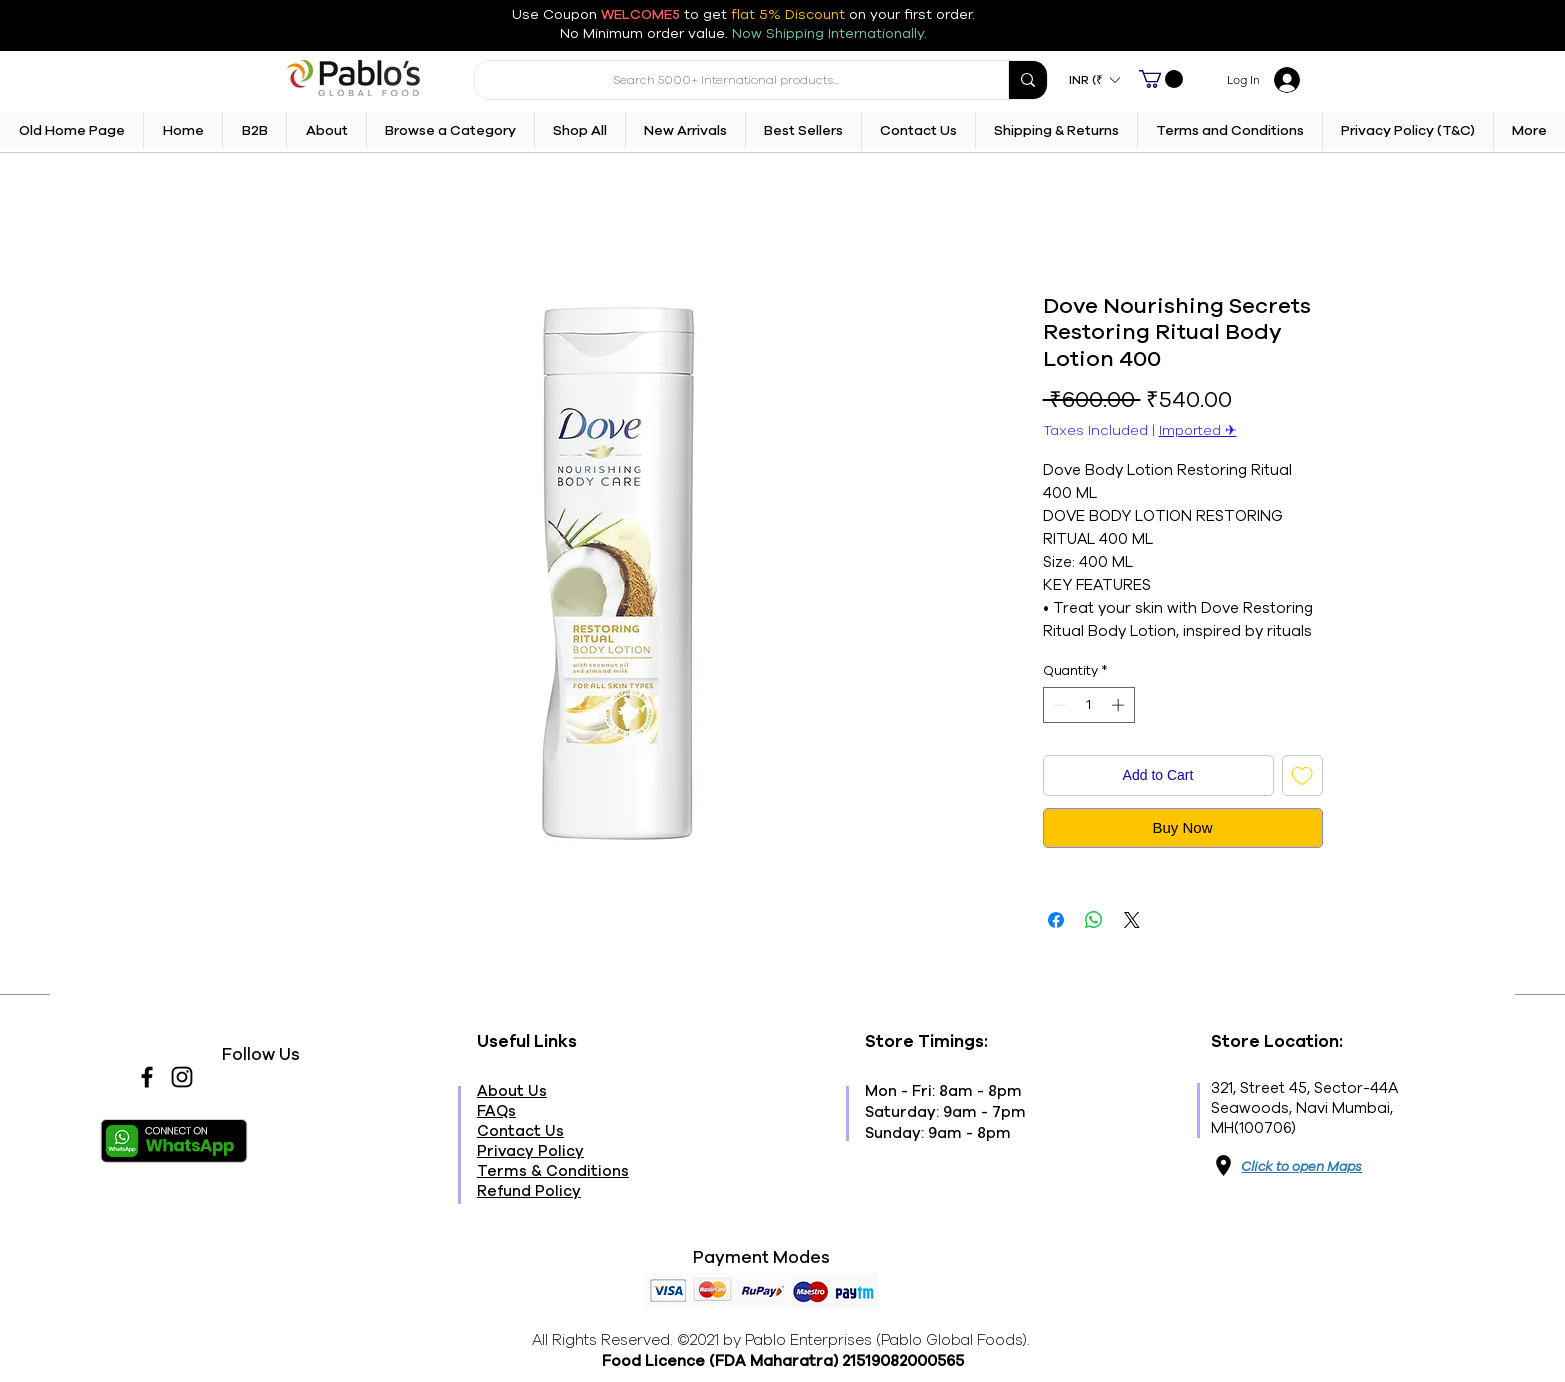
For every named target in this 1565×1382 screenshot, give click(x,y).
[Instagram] (182, 1077)
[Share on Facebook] (1056, 920)
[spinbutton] (1088, 705)
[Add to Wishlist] (1302, 775)
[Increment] (1120, 705)
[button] (1094, 80)
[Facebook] (147, 1077)
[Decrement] (1058, 705)
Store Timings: (926, 1041)
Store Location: (1277, 1041)
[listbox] (1094, 80)
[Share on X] (1132, 920)
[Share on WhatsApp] (1094, 920)
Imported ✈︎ (1198, 430)
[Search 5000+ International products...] (726, 80)
